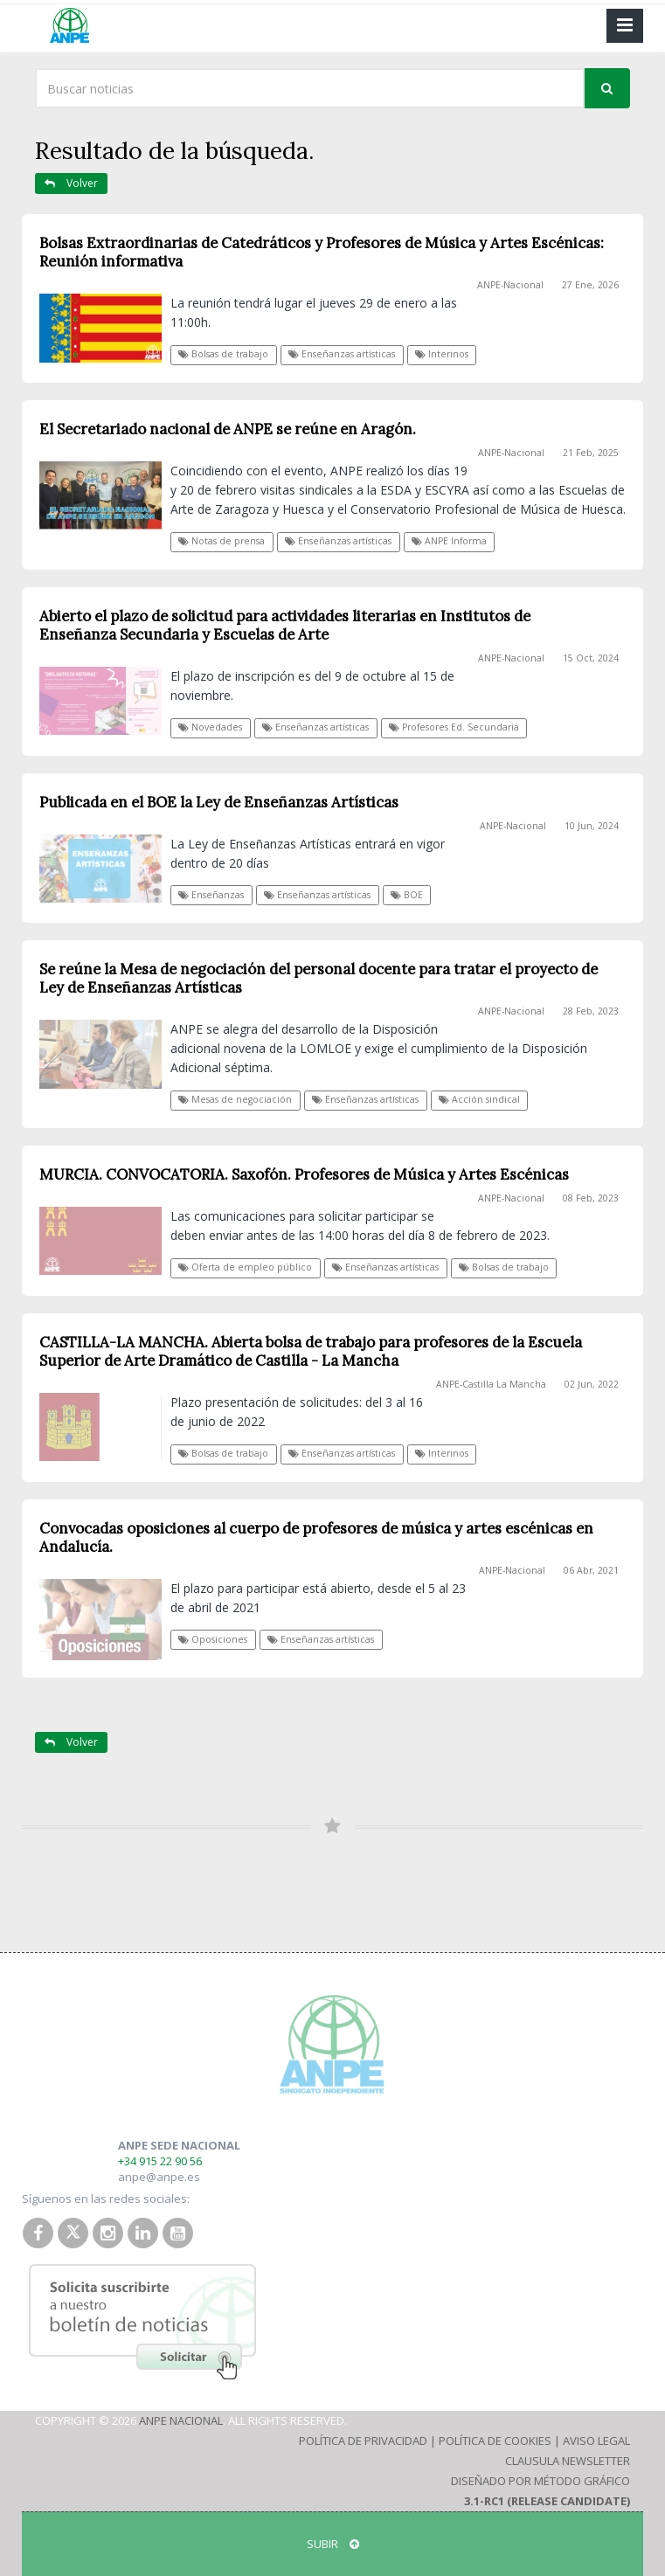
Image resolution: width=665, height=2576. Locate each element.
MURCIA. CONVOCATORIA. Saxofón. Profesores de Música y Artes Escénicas (304, 1174)
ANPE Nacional (181, 2420)
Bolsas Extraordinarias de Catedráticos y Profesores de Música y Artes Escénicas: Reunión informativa (321, 252)
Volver (71, 183)
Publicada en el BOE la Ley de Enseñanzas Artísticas (218, 802)
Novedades (210, 727)
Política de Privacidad (363, 2440)
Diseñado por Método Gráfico (540, 2481)
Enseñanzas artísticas (341, 354)
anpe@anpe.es (159, 2177)
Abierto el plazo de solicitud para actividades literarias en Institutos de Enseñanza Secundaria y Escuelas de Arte (284, 625)
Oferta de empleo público (245, 1267)
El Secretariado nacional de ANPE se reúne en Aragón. (227, 429)
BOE (407, 895)
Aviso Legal (596, 2440)
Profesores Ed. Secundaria (454, 727)
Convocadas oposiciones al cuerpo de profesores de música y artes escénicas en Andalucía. (316, 1537)
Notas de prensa (221, 541)
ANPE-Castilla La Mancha (491, 1384)
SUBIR (333, 2544)
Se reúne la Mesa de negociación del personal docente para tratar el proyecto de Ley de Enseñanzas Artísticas (318, 978)
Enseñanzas (211, 895)
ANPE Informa (449, 541)
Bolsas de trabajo (223, 354)
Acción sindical (479, 1099)
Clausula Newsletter (567, 2461)
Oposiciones (212, 1639)
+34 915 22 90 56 (160, 2161)
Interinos (441, 354)
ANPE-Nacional (510, 285)
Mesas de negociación (235, 1099)
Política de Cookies (495, 2440)
